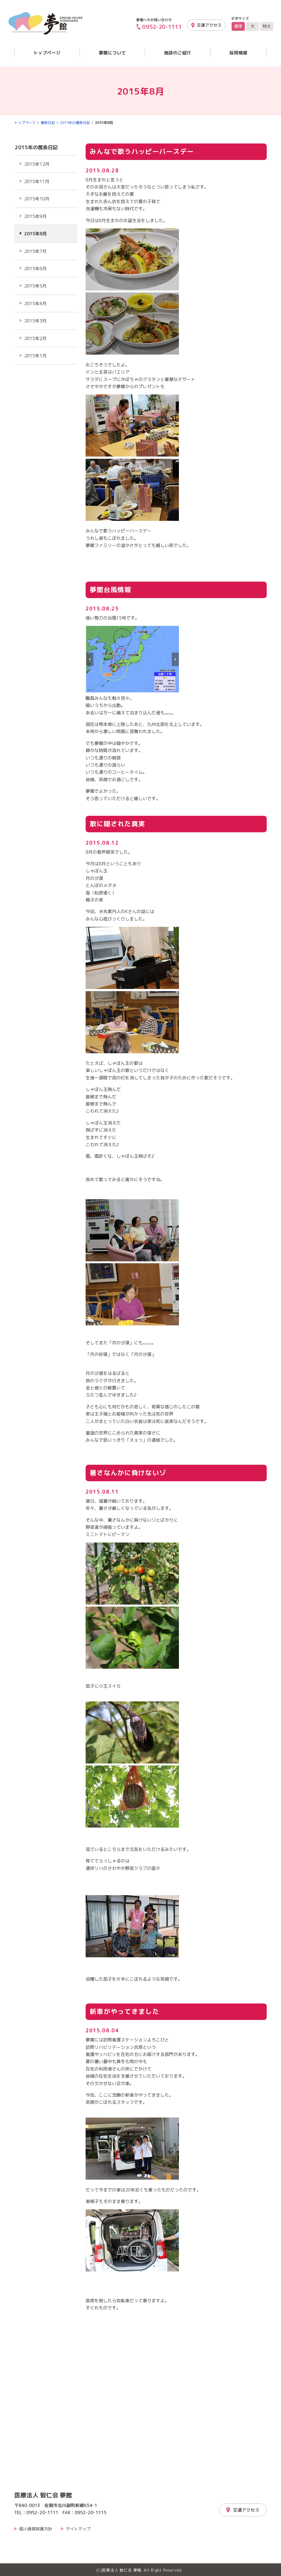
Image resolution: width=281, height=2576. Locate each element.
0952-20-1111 (162, 27)
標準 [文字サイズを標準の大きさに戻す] (238, 26)
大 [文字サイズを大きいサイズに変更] (253, 26)
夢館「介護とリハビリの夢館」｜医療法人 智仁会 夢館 (45, 23)
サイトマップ (78, 2529)
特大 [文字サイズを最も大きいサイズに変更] (267, 26)
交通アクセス (209, 25)
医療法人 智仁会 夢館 (43, 2495)
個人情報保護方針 (35, 2529)
